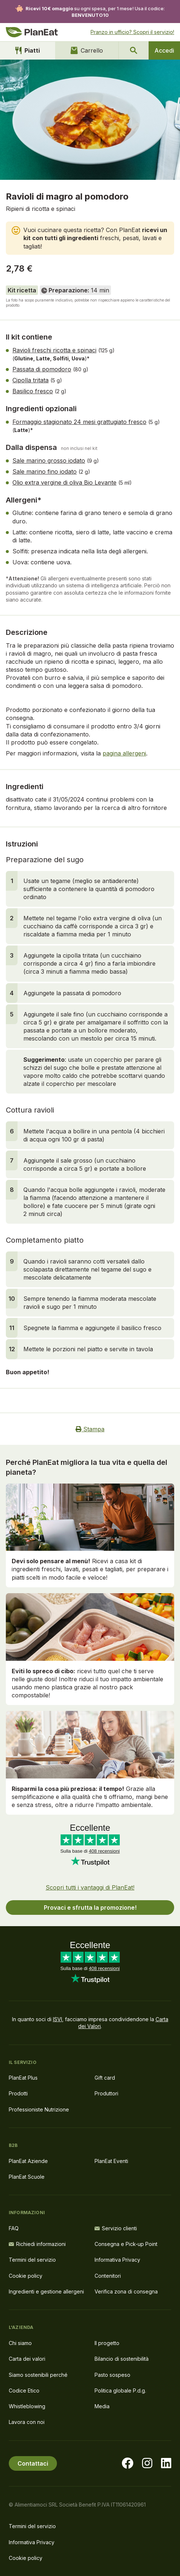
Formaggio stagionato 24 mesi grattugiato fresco (79, 421)
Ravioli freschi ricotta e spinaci (54, 350)
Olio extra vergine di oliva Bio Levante (64, 482)
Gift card (105, 2078)
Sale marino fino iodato (44, 471)
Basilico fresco (32, 391)
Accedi (164, 50)
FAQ (14, 2228)
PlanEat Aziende (28, 2161)
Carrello (86, 50)
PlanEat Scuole (27, 2177)
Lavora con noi (27, 2422)
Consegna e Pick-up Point (126, 2244)
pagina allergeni (124, 753)
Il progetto (107, 2343)
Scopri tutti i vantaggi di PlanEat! (90, 1887)
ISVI (57, 2019)
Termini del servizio (32, 2260)
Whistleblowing (27, 2406)
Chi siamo (20, 2343)
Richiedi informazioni (37, 2244)
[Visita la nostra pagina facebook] (127, 2463)
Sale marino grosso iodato (48, 460)
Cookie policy (25, 2276)
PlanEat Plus (23, 2078)
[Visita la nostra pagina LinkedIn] (166, 2463)
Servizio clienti (116, 2228)
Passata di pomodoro (41, 369)
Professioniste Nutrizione (39, 2109)
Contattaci (33, 2463)
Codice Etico (24, 2390)
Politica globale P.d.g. (120, 2390)
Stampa (90, 1429)
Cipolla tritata (30, 380)
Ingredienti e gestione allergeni (46, 2291)
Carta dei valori (27, 2359)
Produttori (106, 2093)
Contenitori (108, 2276)
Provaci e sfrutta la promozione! (90, 1907)
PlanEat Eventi (111, 2161)
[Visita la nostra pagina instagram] (147, 2463)
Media (102, 2406)
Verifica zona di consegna (126, 2291)
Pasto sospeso (112, 2375)
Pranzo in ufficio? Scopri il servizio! (132, 32)
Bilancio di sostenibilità (122, 2359)
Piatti (27, 50)
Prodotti (18, 2093)
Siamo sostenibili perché (38, 2375)
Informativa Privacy (117, 2260)
